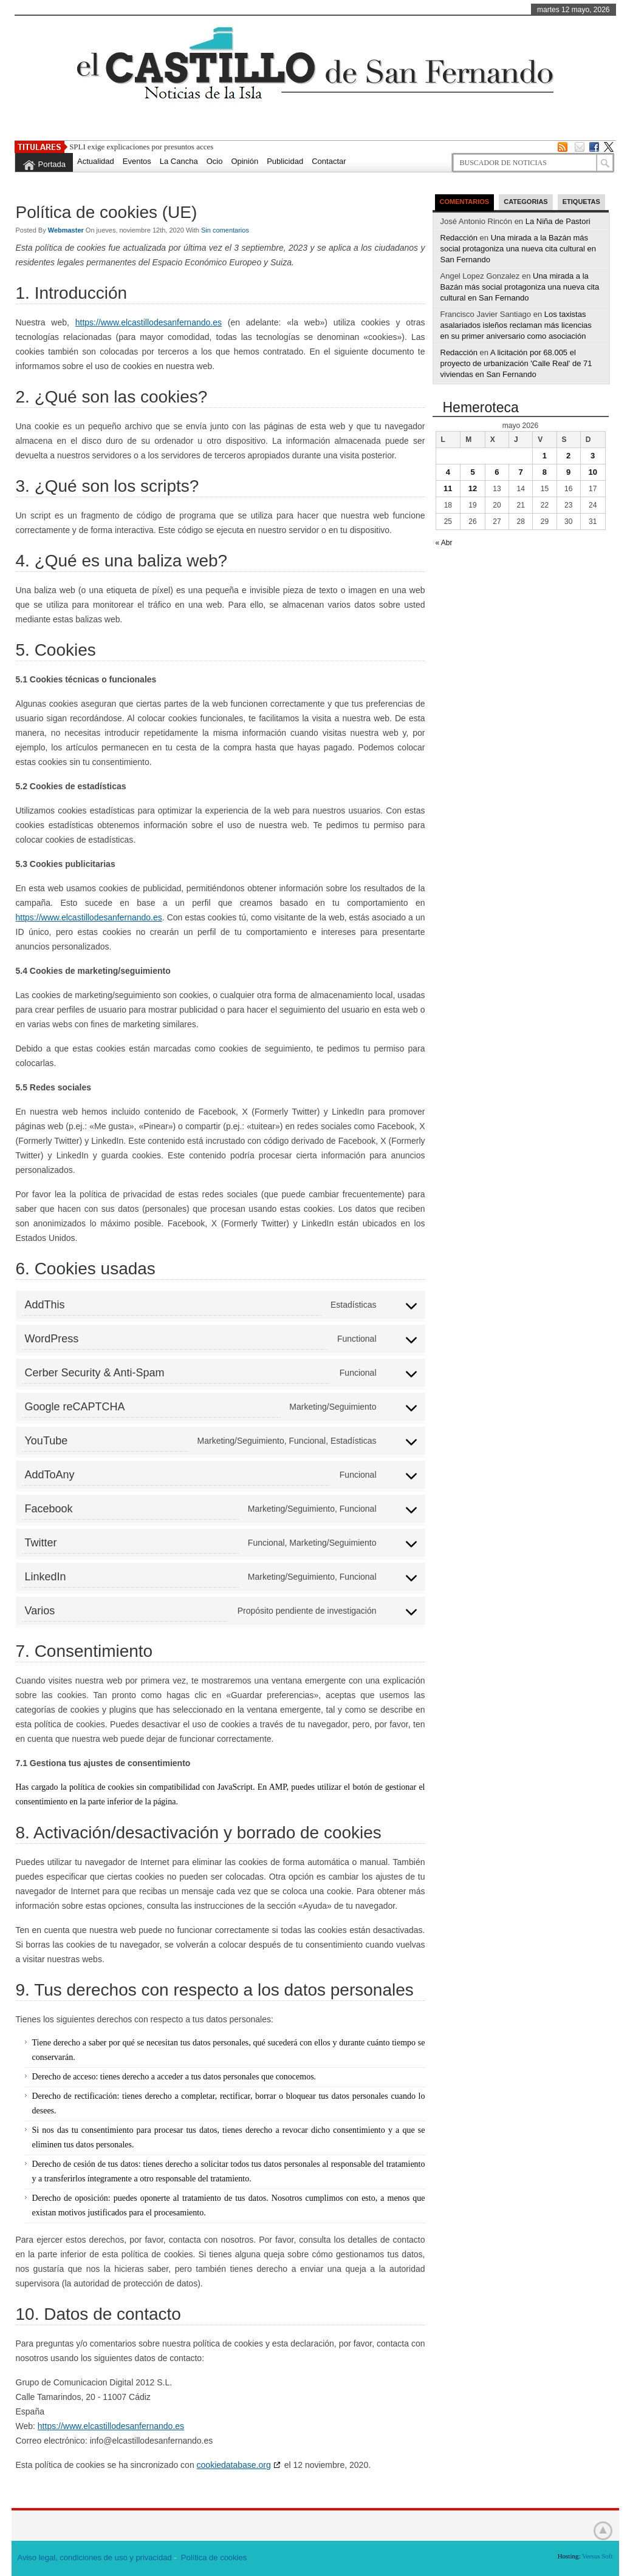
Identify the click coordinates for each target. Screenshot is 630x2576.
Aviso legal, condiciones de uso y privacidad (95, 2557)
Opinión (244, 161)
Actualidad (95, 161)
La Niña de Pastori (558, 221)
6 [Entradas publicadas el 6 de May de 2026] (497, 472)
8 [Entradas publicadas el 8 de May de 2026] (545, 472)
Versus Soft (597, 2556)
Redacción (459, 237)
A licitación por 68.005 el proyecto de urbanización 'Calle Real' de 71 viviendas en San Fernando (516, 363)
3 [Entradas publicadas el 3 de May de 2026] (593, 455)
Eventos (137, 161)
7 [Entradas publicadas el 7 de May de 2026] (521, 472)
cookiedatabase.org (234, 2465)
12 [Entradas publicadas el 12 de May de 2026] (472, 488)
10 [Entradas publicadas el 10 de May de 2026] (592, 472)
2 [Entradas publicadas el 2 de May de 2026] (568, 455)
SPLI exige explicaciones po (114, 146)
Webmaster (67, 230)
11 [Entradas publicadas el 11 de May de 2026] (447, 488)
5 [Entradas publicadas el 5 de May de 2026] (472, 472)
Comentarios (465, 201)
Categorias (526, 201)
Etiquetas (581, 201)
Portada (52, 164)
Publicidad (285, 161)
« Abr (444, 543)
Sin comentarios (225, 230)
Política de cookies (214, 2557)
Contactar (329, 161)
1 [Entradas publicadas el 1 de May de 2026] (545, 455)
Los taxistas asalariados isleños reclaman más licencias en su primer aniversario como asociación (516, 325)
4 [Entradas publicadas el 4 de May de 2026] (448, 472)
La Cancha (179, 161)
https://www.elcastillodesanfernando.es (148, 322)
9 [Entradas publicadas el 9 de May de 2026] (568, 472)
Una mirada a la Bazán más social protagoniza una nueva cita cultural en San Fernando (518, 248)
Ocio (215, 161)
